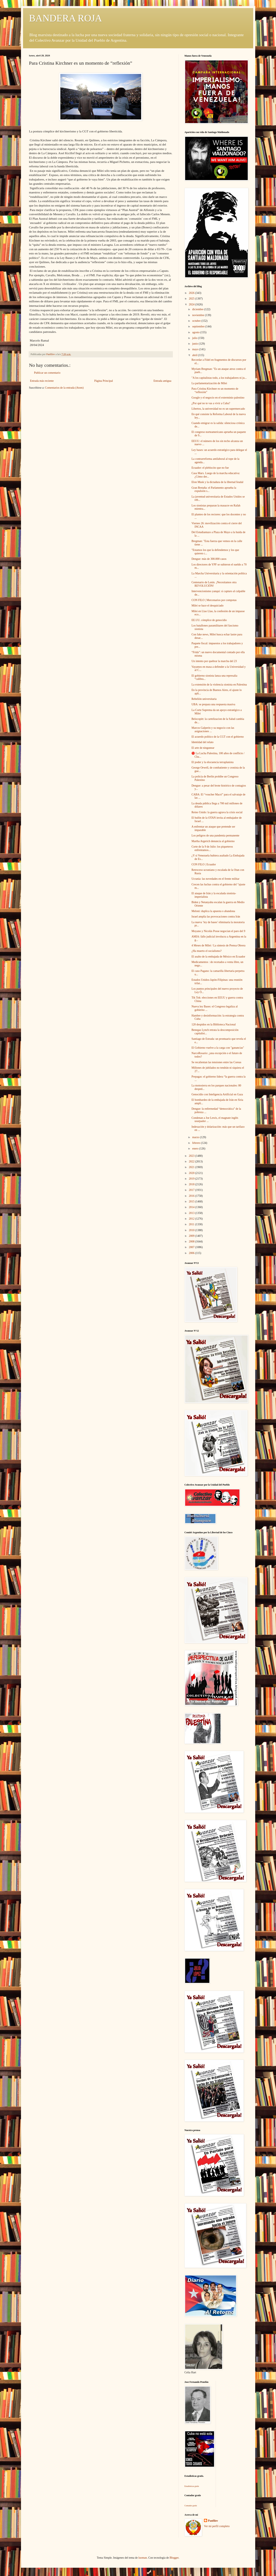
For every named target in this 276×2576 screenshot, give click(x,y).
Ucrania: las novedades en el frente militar (215, 878)
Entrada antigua (162, 380)
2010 (192, 1230)
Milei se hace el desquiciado (207, 605)
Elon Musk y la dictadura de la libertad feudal (217, 482)
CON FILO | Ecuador (203, 864)
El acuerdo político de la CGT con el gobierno (217, 736)
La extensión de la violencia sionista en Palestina (219, 684)
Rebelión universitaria (203, 698)
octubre (196, 320)
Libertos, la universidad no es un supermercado (218, 408)
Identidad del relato (202, 742)
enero (195, 1148)
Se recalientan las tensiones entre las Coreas (216, 1062)
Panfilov (213, 2520)
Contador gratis (191, 2505)
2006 (192, 1253)
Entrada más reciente (42, 380)
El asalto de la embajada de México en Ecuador (218, 956)
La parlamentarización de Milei (209, 383)
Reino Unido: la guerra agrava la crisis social (216, 812)
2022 (192, 1161)
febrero (196, 1142)
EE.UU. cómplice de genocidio (209, 620)
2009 (192, 1235)
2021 (192, 1167)
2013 (192, 1213)
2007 (192, 1247)
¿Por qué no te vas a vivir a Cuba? (210, 403)
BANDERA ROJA (65, 18)
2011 (192, 1224)
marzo (196, 1137)
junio (195, 343)
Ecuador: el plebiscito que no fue (210, 467)
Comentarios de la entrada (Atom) (64, 387)
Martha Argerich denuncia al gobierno (213, 841)
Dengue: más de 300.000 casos (208, 558)
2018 (192, 1184)
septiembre (198, 326)
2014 (192, 1207)
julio (195, 338)
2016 (192, 1195)
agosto (196, 332)
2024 (192, 304)
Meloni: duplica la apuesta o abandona (213, 911)
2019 (192, 1178)
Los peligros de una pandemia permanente (215, 835)
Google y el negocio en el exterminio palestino (217, 397)
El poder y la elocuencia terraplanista (212, 762)
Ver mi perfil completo (217, 2526)
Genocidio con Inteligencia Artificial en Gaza (217, 1094)
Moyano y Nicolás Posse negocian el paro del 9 (218, 931)
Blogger (174, 2557)
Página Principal (103, 380)
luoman (143, 2557)
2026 (192, 292)
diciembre (198, 309)
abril (195, 355)
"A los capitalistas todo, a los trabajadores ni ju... (219, 377)
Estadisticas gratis (192, 2486)
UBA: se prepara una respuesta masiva (213, 704)
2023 (192, 1155)
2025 (192, 298)
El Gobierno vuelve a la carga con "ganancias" (217, 1047)
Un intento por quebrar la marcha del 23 (214, 661)
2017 (192, 1190)
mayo (195, 349)
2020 (192, 1173)
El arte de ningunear (202, 747)
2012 (192, 1218)
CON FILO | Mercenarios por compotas (213, 600)
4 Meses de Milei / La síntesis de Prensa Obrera (218, 945)
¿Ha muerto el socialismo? (206, 950)
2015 (192, 1201)
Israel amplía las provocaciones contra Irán (215, 916)
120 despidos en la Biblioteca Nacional (213, 1024)
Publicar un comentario (47, 372)
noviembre (198, 315)
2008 (192, 1241)
